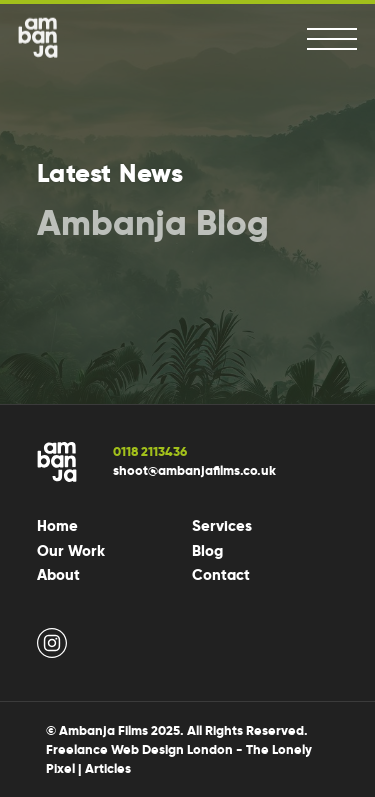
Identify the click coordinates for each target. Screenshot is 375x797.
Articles (108, 768)
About (58, 575)
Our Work (71, 551)
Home (57, 526)
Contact (221, 575)
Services (222, 526)
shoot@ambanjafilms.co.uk (194, 470)
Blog (207, 551)
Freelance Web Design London (139, 749)
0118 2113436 (150, 451)
